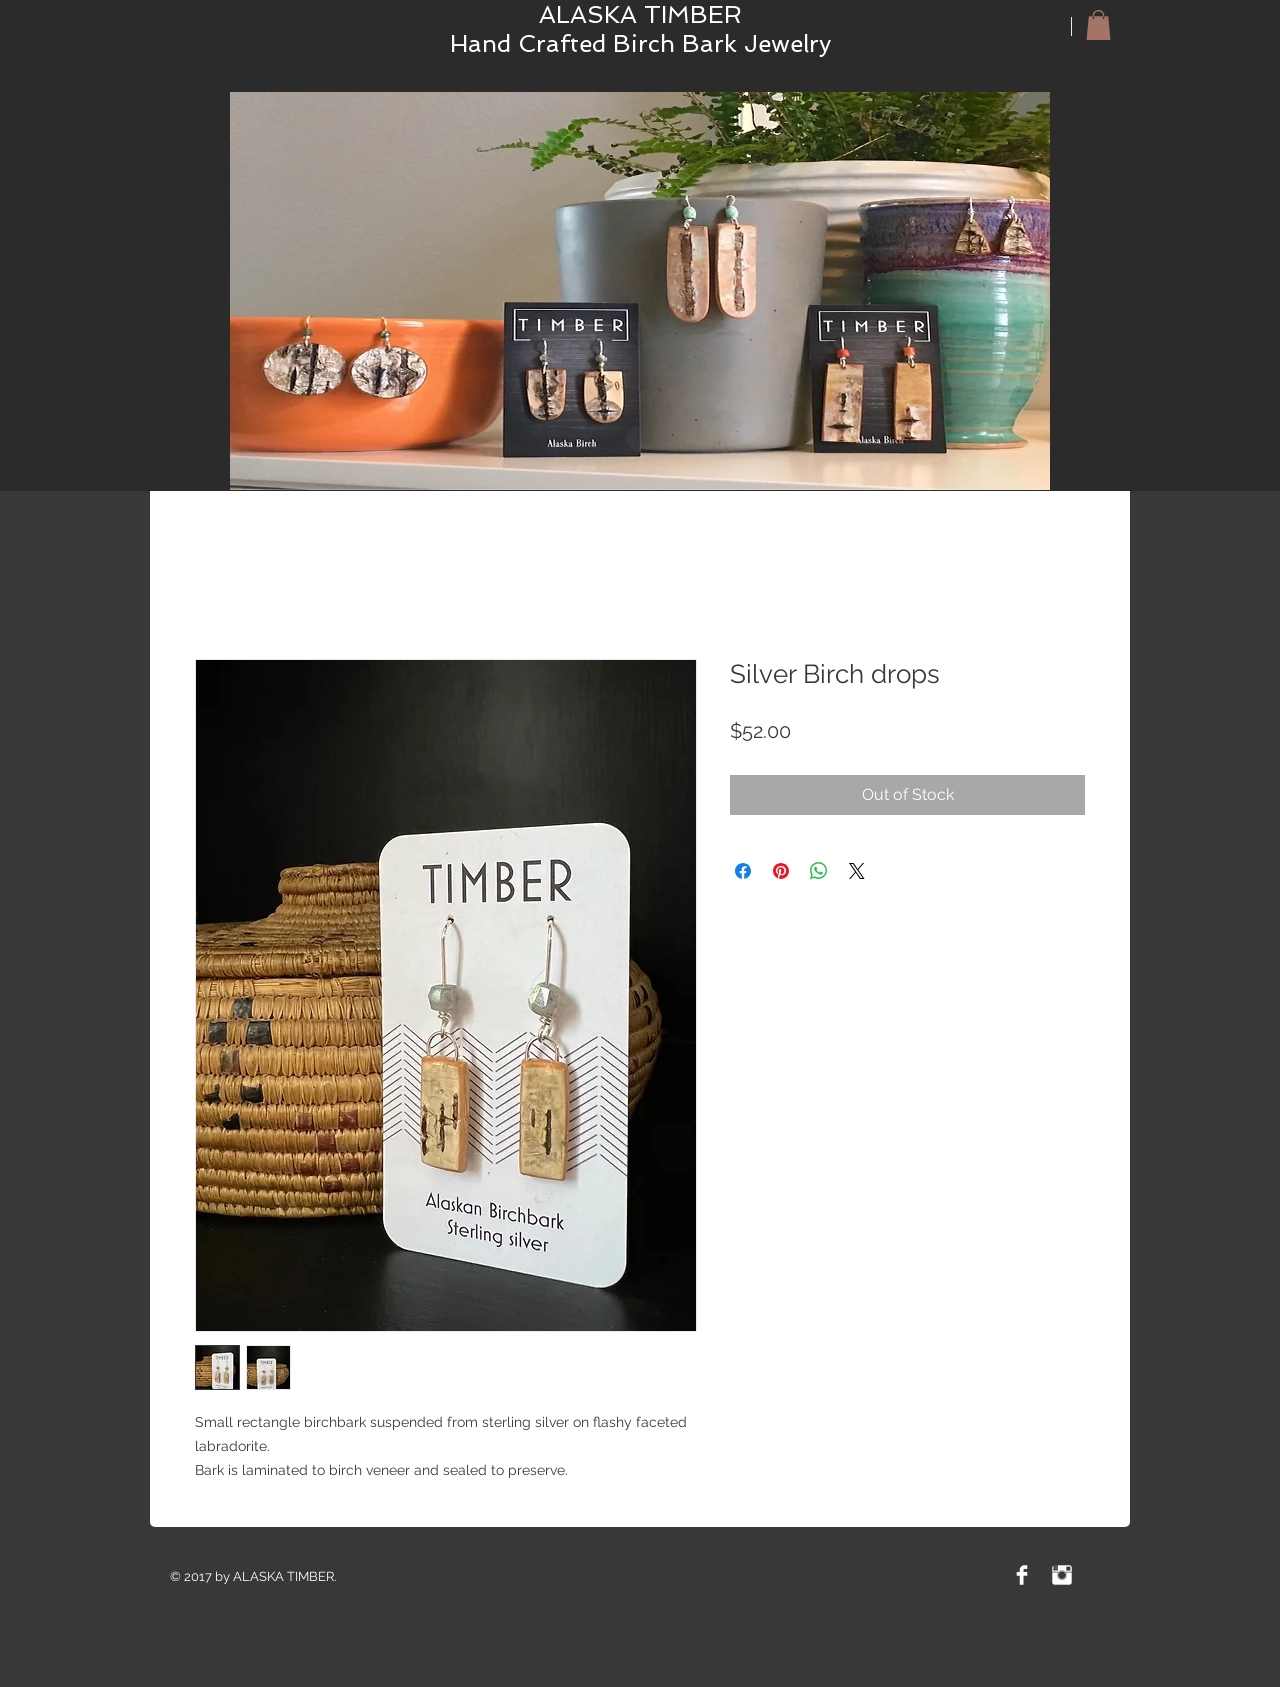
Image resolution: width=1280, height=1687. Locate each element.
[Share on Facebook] (743, 871)
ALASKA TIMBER (640, 14)
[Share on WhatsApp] (819, 871)
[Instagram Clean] (1062, 1575)
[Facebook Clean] (1022, 1575)
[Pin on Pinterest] (781, 871)
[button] (1098, 25)
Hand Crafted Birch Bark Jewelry (640, 43)
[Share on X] (857, 871)
